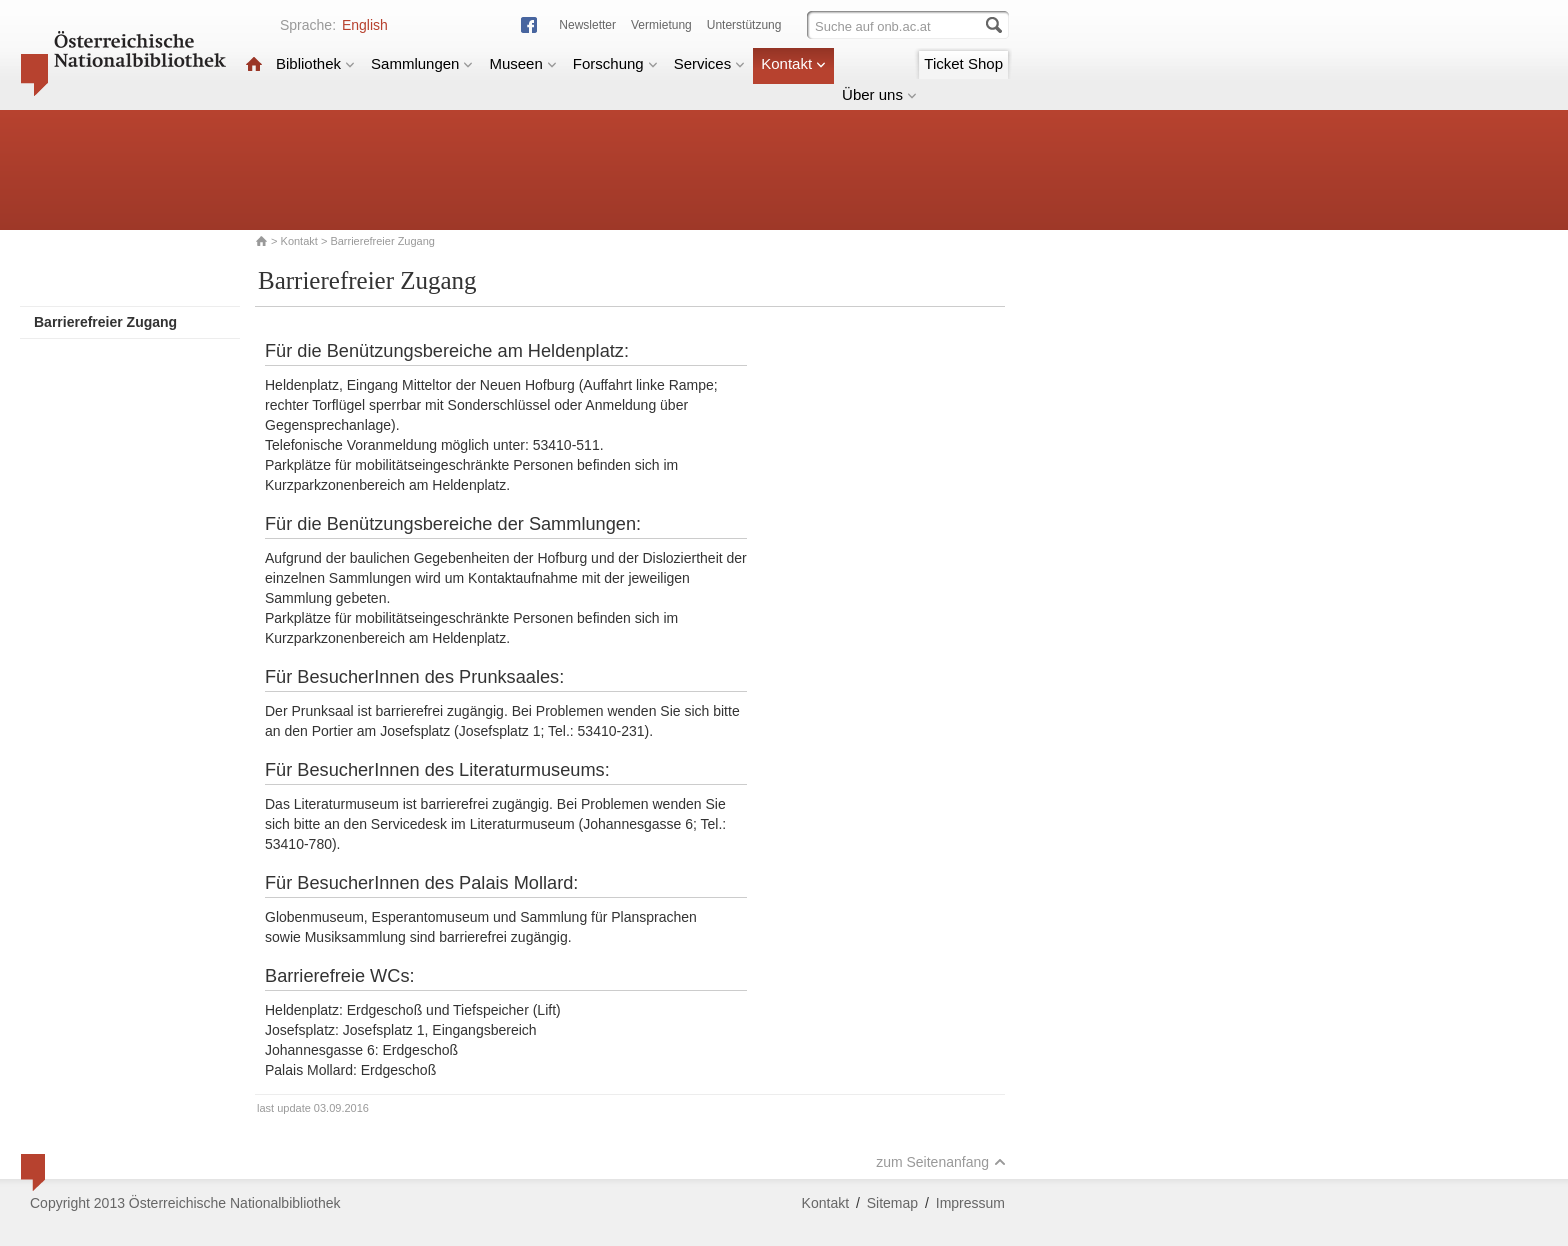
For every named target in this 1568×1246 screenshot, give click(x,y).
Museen (522, 63)
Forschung (615, 63)
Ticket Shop (963, 63)
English (365, 25)
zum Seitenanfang (941, 1162)
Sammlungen (422, 63)
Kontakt (793, 63)
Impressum (970, 1203)
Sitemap (892, 1203)
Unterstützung (744, 25)
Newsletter (587, 25)
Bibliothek (315, 63)
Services (710, 63)
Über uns (879, 94)
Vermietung (661, 25)
